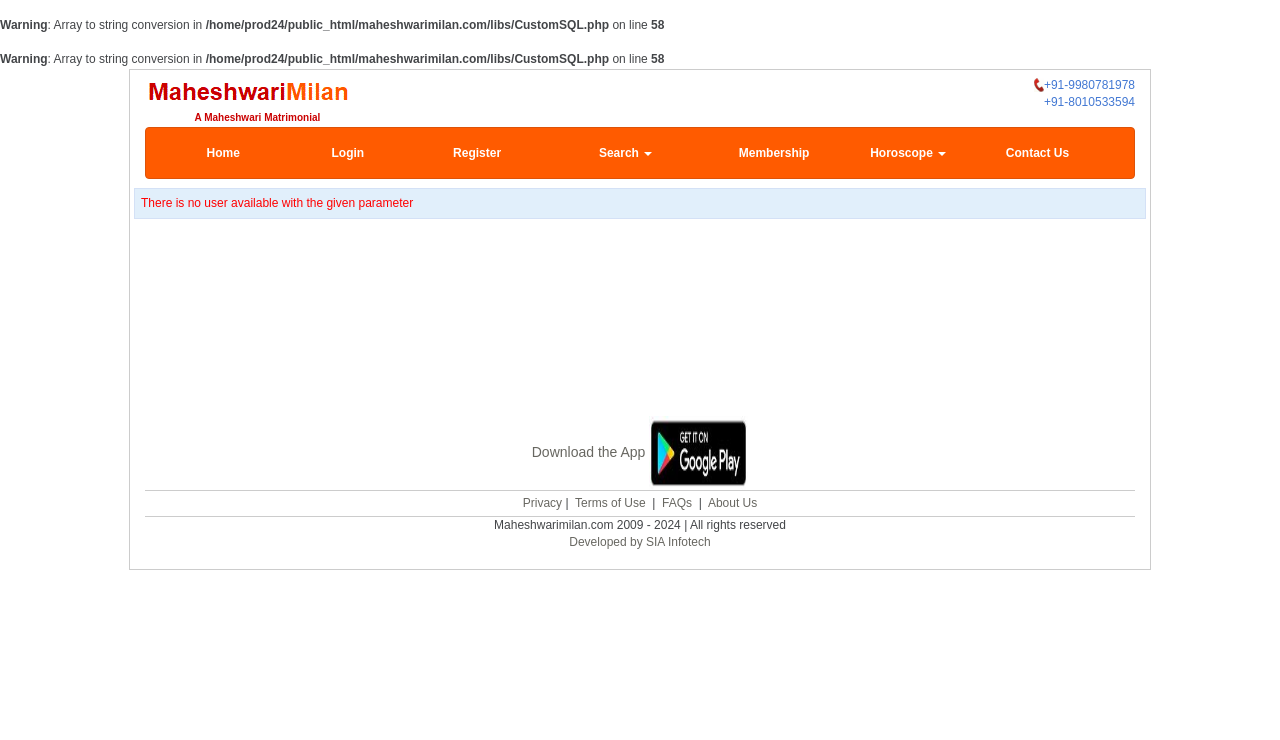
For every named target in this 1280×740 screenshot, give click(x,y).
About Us (732, 501)
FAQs (677, 501)
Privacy (542, 501)
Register (477, 153)
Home (223, 153)
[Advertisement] (640, 320)
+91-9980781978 (1084, 85)
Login (347, 153)
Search (625, 153)
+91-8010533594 (1089, 102)
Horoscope (908, 153)
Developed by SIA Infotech (639, 540)
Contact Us (1037, 153)
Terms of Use (610, 501)
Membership (774, 153)
